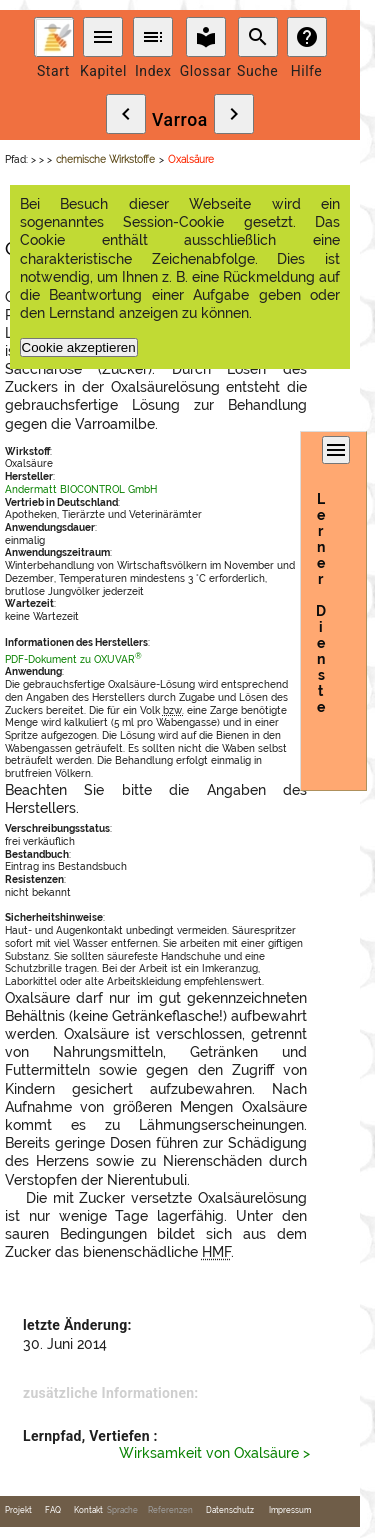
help (307, 37)
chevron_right (234, 114)
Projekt (18, 1510)
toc (153, 37)
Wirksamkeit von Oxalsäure (209, 1453)
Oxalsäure (191, 159)
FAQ (53, 1510)
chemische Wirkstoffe (105, 159)
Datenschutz (230, 1510)
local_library (206, 37)
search (258, 37)
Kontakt (88, 1510)
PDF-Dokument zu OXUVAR (73, 659)
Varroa (180, 120)
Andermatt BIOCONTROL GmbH (81, 489)
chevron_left (126, 114)
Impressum (290, 1510)
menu (103, 37)
